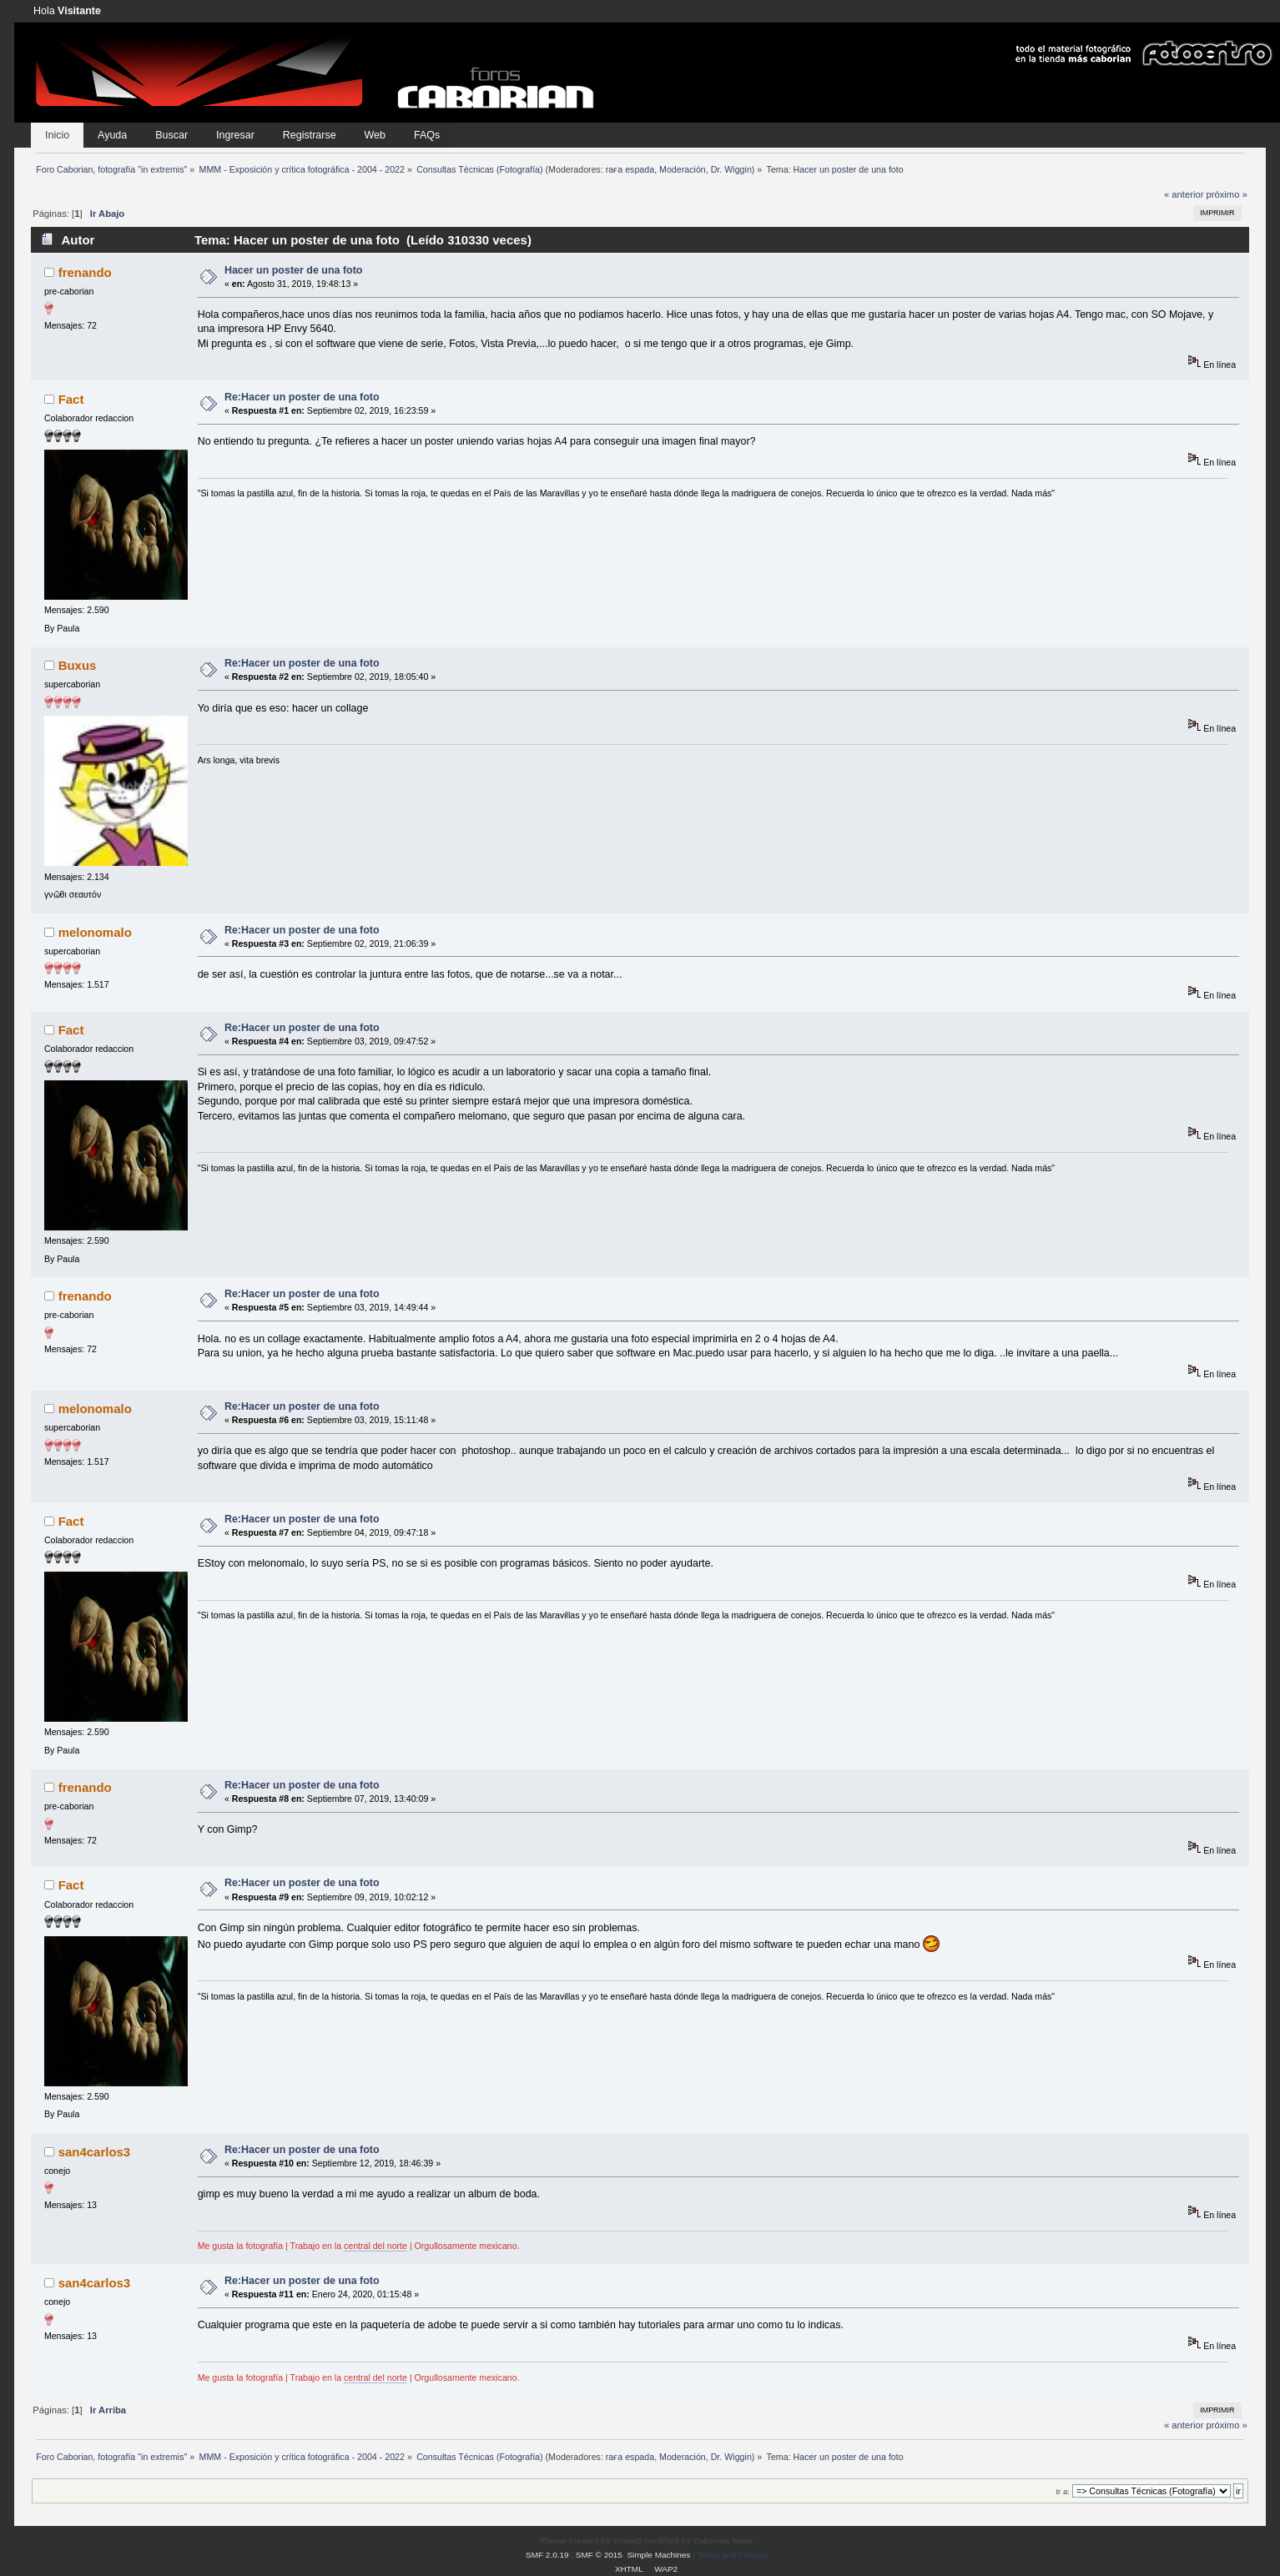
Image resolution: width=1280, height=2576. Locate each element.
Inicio (57, 135)
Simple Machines (658, 2554)
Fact (71, 399)
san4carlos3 (94, 2152)
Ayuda (112, 135)
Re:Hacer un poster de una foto (302, 397)
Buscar (171, 135)
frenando (85, 272)
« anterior (1183, 194)
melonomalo (95, 932)
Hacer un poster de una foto (293, 270)
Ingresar (235, 135)
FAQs (427, 135)
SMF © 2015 (599, 2554)
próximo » (1227, 194)
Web (375, 135)
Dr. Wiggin (731, 169)
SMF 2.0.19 (547, 2554)
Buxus (77, 665)
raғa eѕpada (630, 169)
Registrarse (309, 135)
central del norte (375, 2246)
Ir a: (1062, 2491)
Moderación (682, 169)
